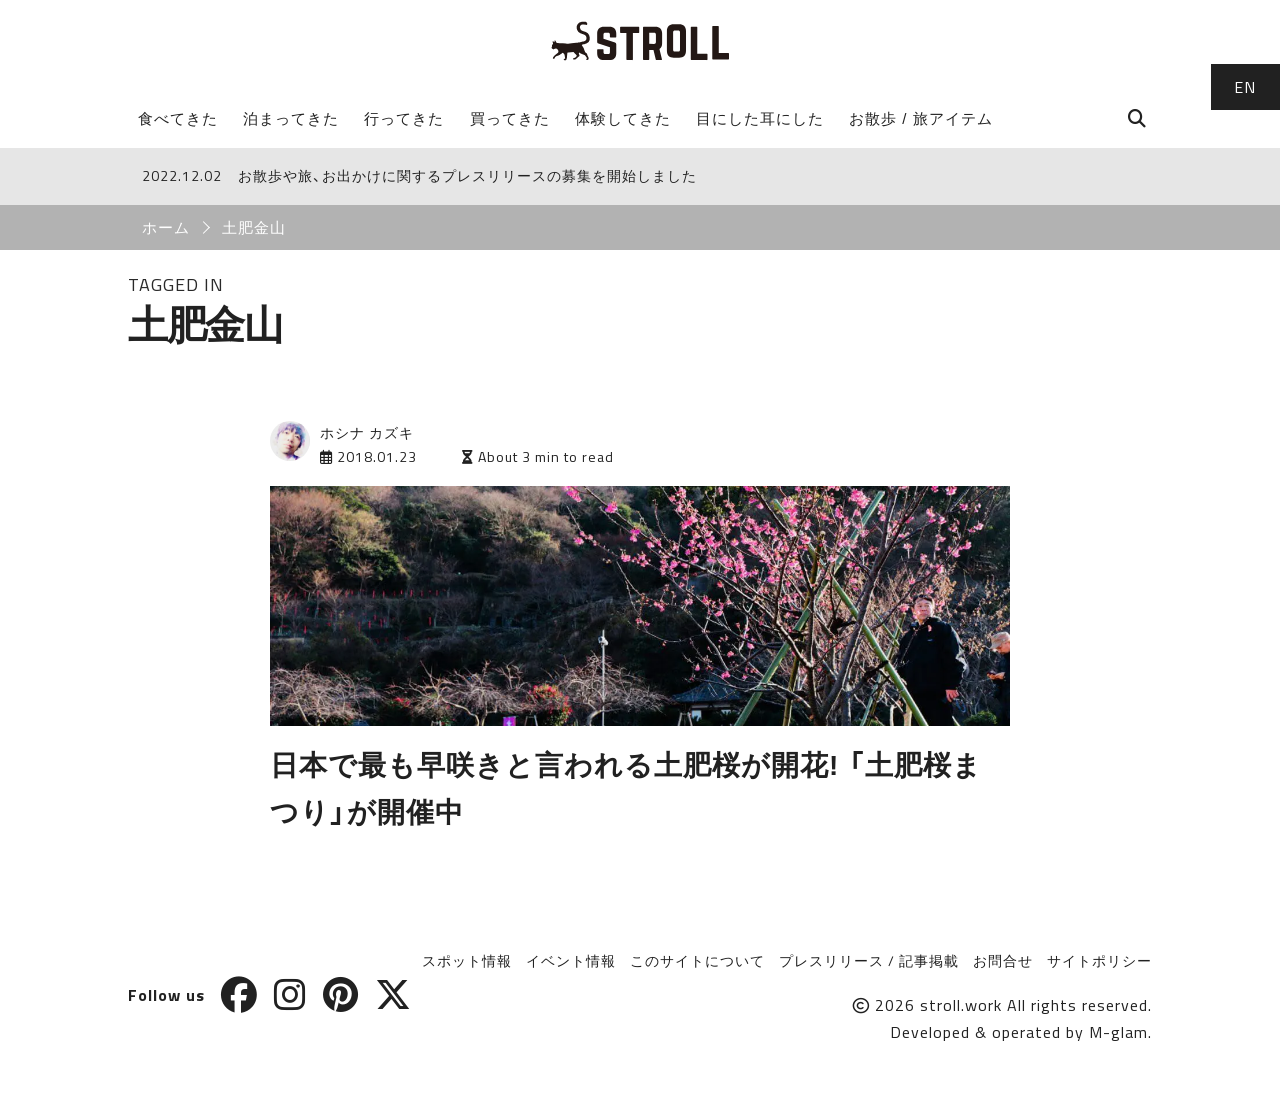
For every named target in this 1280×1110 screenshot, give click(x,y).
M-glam (1118, 1032)
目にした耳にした (760, 118)
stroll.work (961, 1005)
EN (1245, 87)
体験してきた (623, 118)
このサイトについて (697, 960)
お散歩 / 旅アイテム (921, 118)
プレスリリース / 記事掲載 (869, 960)
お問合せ (1003, 960)
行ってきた (404, 118)
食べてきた (178, 118)
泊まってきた (291, 118)
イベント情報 (571, 960)
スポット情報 (467, 960)
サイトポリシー (1099, 960)
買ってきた (510, 118)
